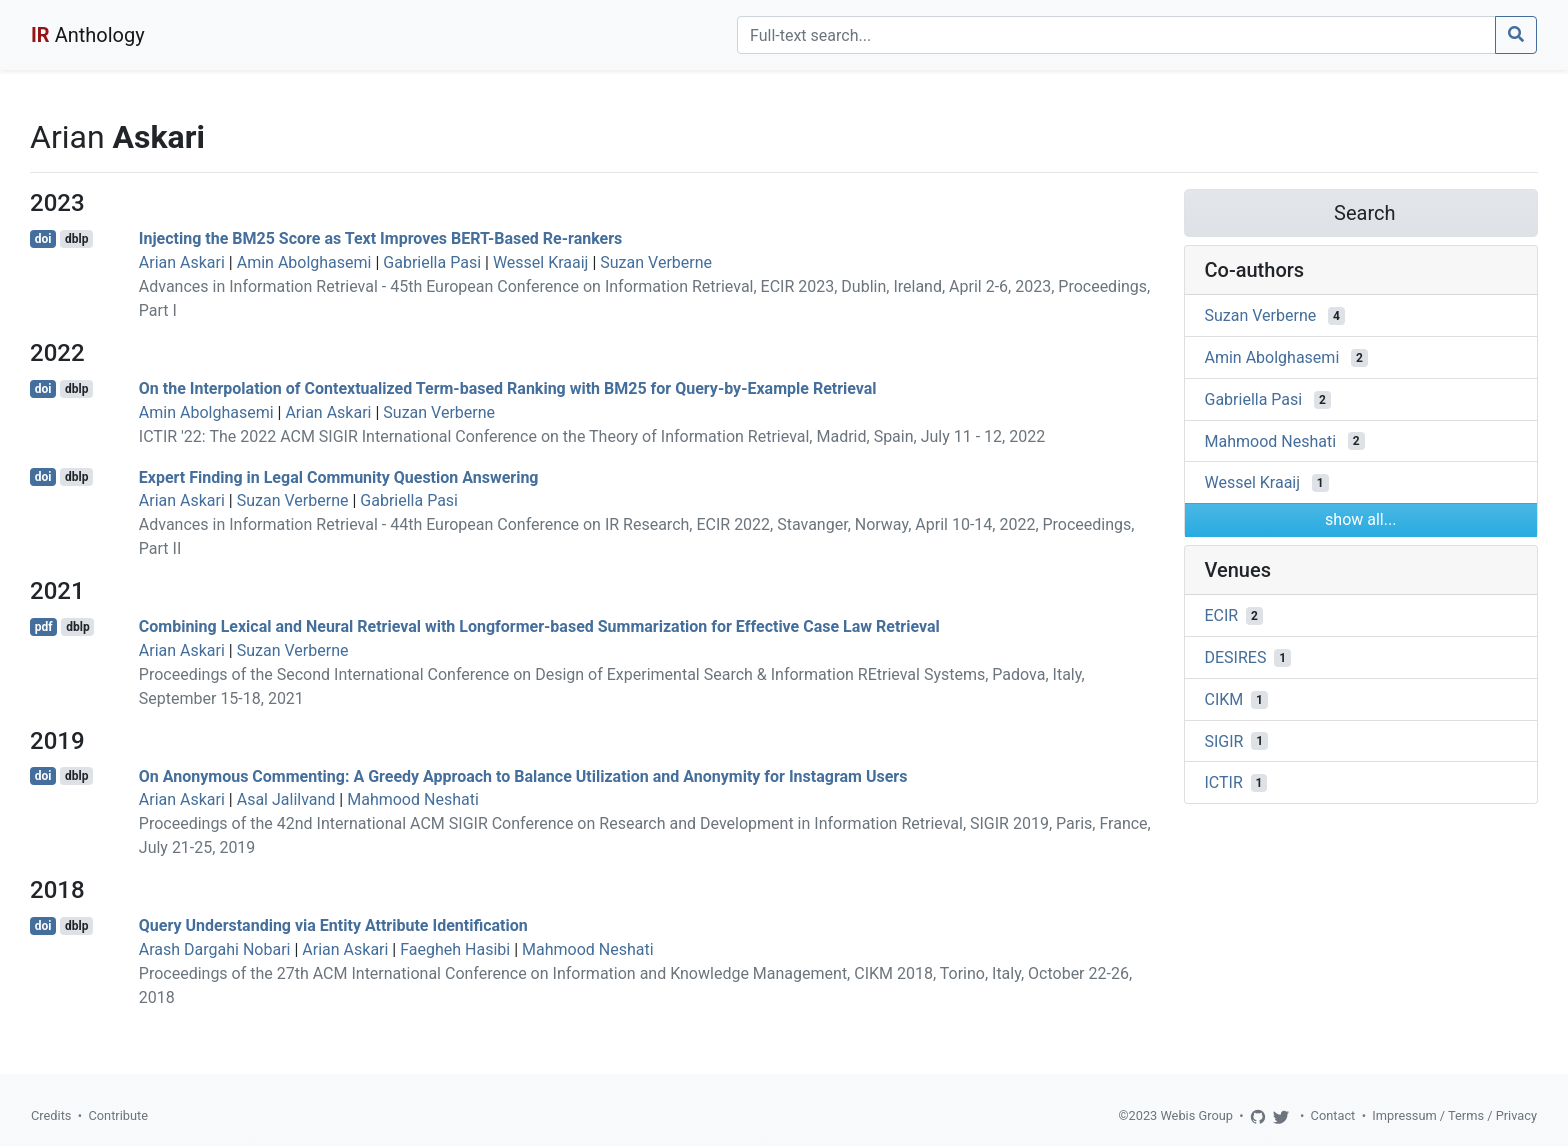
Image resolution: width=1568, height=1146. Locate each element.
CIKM (1224, 699)
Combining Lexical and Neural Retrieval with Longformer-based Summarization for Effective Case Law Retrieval (539, 626)
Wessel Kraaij (541, 262)
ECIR (1222, 615)
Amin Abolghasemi (304, 262)
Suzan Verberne (656, 262)
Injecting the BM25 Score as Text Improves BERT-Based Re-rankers (380, 238)
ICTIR (1224, 782)
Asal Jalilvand (286, 799)
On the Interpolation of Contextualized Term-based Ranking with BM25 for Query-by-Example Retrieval (508, 388)
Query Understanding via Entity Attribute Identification (333, 925)
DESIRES (1236, 657)
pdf (44, 627)
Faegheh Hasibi (455, 949)
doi (43, 239)
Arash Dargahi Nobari (215, 949)
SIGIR (1224, 740)
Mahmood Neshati (413, 799)
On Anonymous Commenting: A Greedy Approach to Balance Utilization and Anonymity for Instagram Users (523, 775)
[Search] (1116, 35)
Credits (51, 1115)
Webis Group (1196, 1115)
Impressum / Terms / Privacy (1454, 1115)
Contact (1333, 1115)
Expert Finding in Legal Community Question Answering (339, 476)
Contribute (118, 1115)
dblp (76, 239)
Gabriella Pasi (432, 262)
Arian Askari (182, 262)
